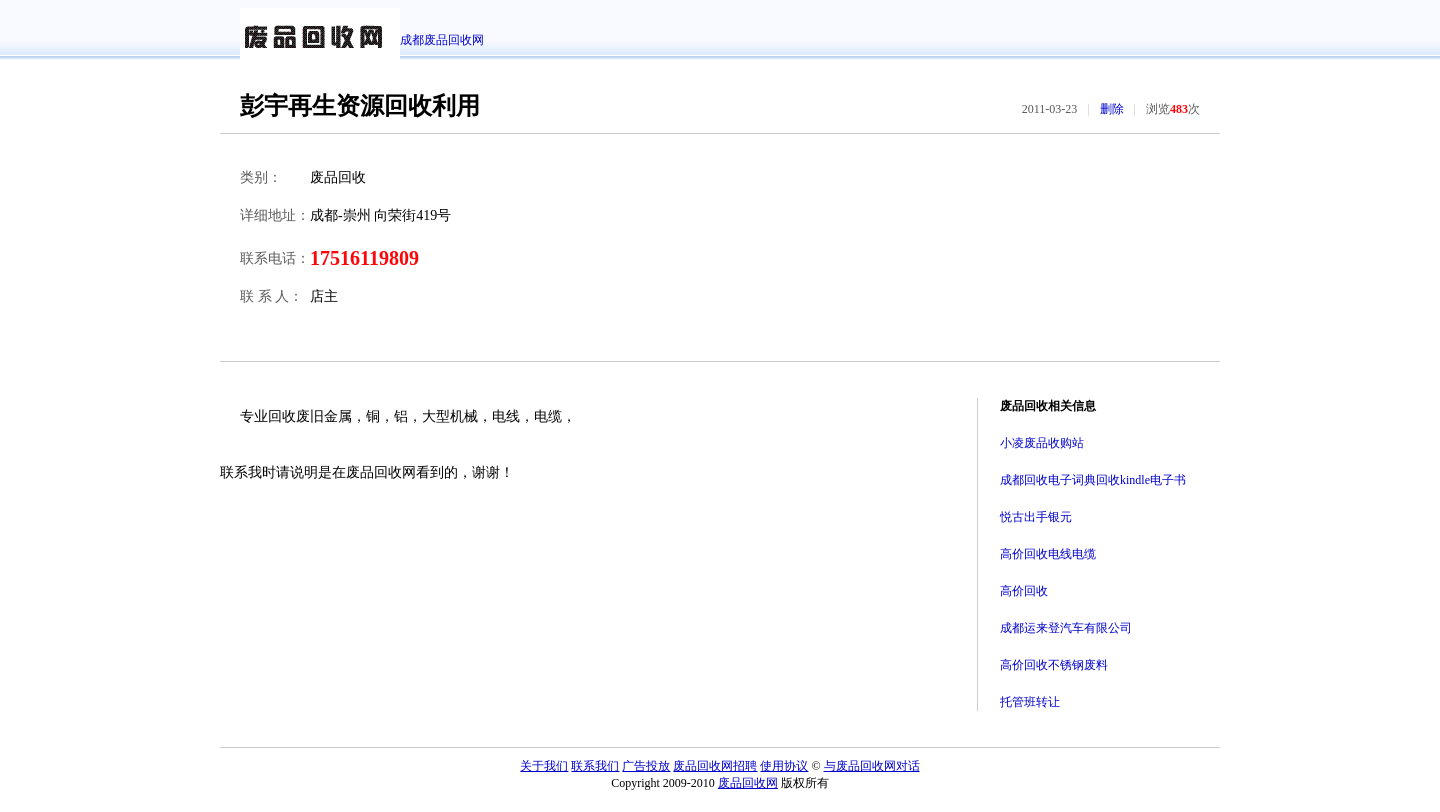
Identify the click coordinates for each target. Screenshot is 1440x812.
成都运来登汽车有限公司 (1066, 628)
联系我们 (595, 766)
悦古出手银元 (1036, 517)
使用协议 (784, 766)
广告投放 (646, 766)
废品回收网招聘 (715, 766)
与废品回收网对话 (872, 766)
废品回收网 (748, 783)
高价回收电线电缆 (1048, 554)
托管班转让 (1030, 702)
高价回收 (1024, 591)
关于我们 (544, 766)
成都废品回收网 (442, 40)
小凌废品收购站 (1042, 443)
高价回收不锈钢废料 (1054, 665)
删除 (1112, 109)
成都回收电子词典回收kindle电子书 (1093, 480)
